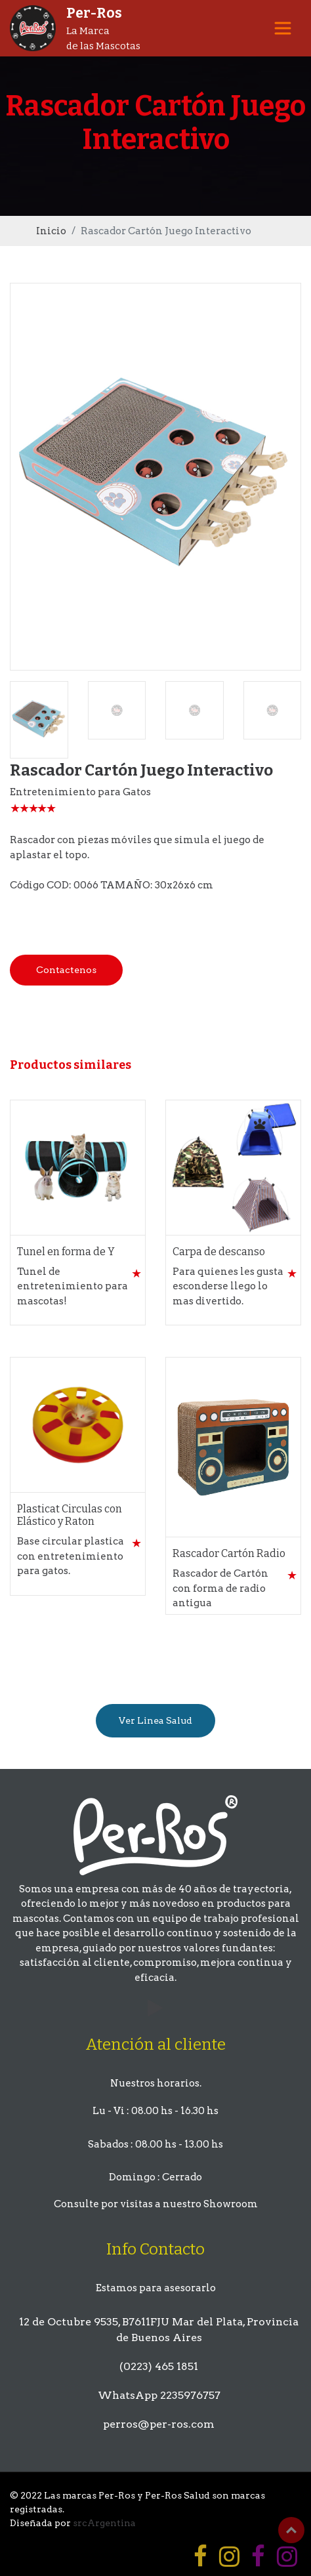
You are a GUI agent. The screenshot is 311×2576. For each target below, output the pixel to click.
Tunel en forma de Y (66, 1251)
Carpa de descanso (219, 1251)
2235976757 (190, 2395)
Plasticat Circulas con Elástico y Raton (69, 1515)
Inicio (51, 231)
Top (291, 2530)
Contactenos (66, 970)
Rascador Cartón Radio (229, 1553)
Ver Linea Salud (155, 1720)
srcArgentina (104, 2523)
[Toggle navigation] (282, 28)
